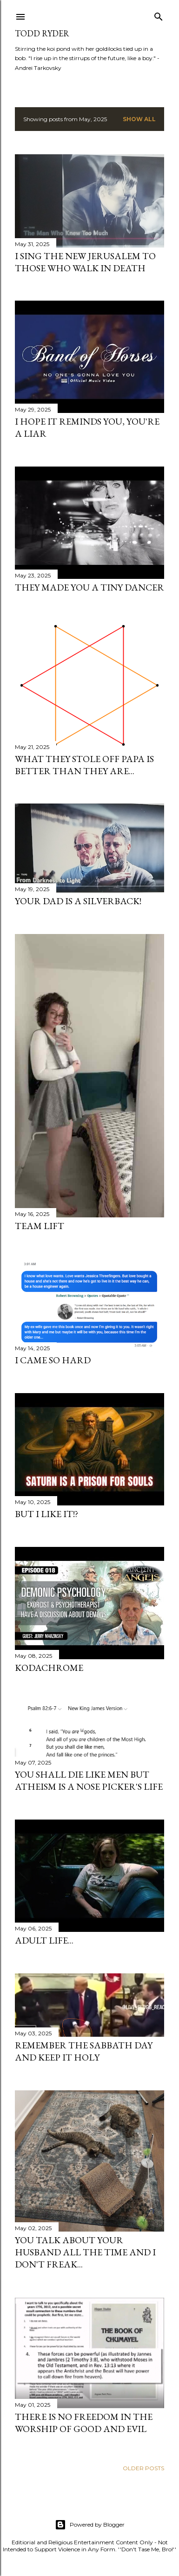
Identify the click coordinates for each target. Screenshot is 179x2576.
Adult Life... (44, 1940)
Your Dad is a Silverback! (78, 901)
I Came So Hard (53, 1360)
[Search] (158, 15)
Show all (139, 119)
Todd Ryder (42, 33)
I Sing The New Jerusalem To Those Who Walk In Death (85, 262)
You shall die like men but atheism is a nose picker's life (89, 1780)
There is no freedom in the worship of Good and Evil (83, 2423)
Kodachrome (49, 1668)
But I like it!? (46, 1514)
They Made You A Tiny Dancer (89, 587)
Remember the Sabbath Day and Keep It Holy (83, 2051)
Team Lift (39, 1226)
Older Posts (143, 2468)
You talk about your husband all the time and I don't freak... (85, 2252)
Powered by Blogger (90, 2524)
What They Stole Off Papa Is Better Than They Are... (84, 765)
